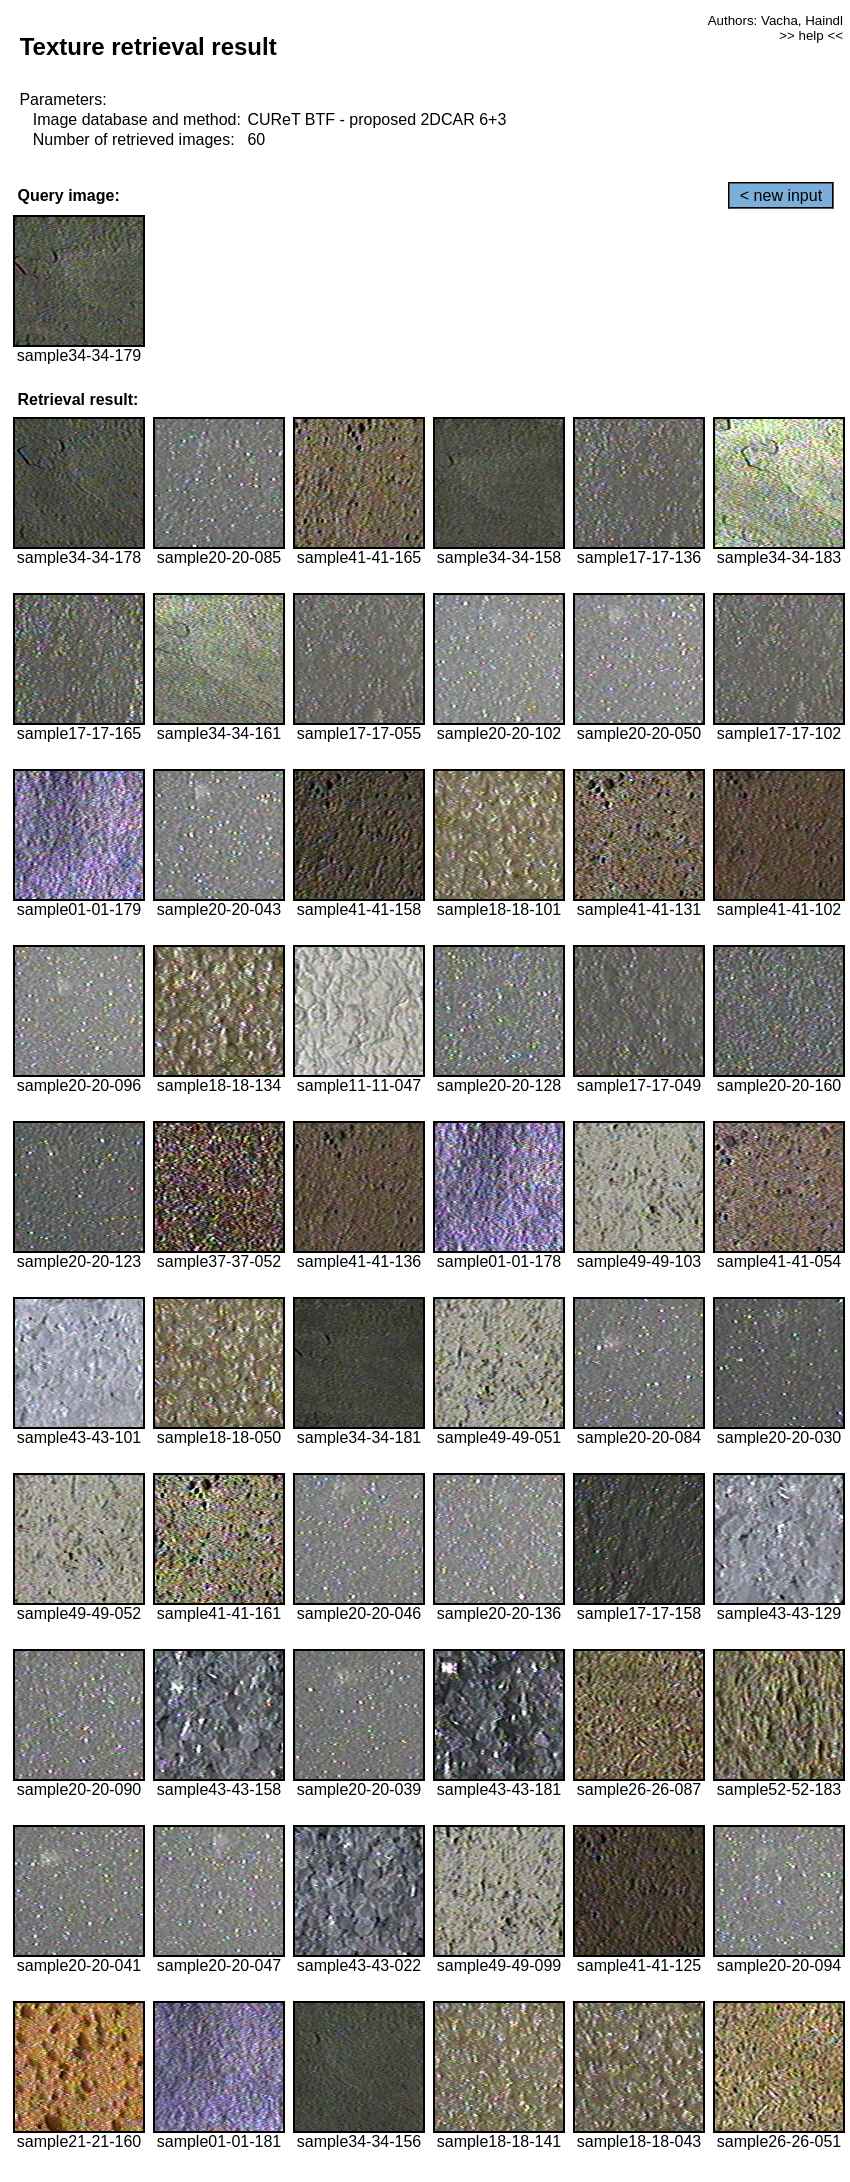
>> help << (811, 35)
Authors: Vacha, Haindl (775, 20)
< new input (781, 195)
